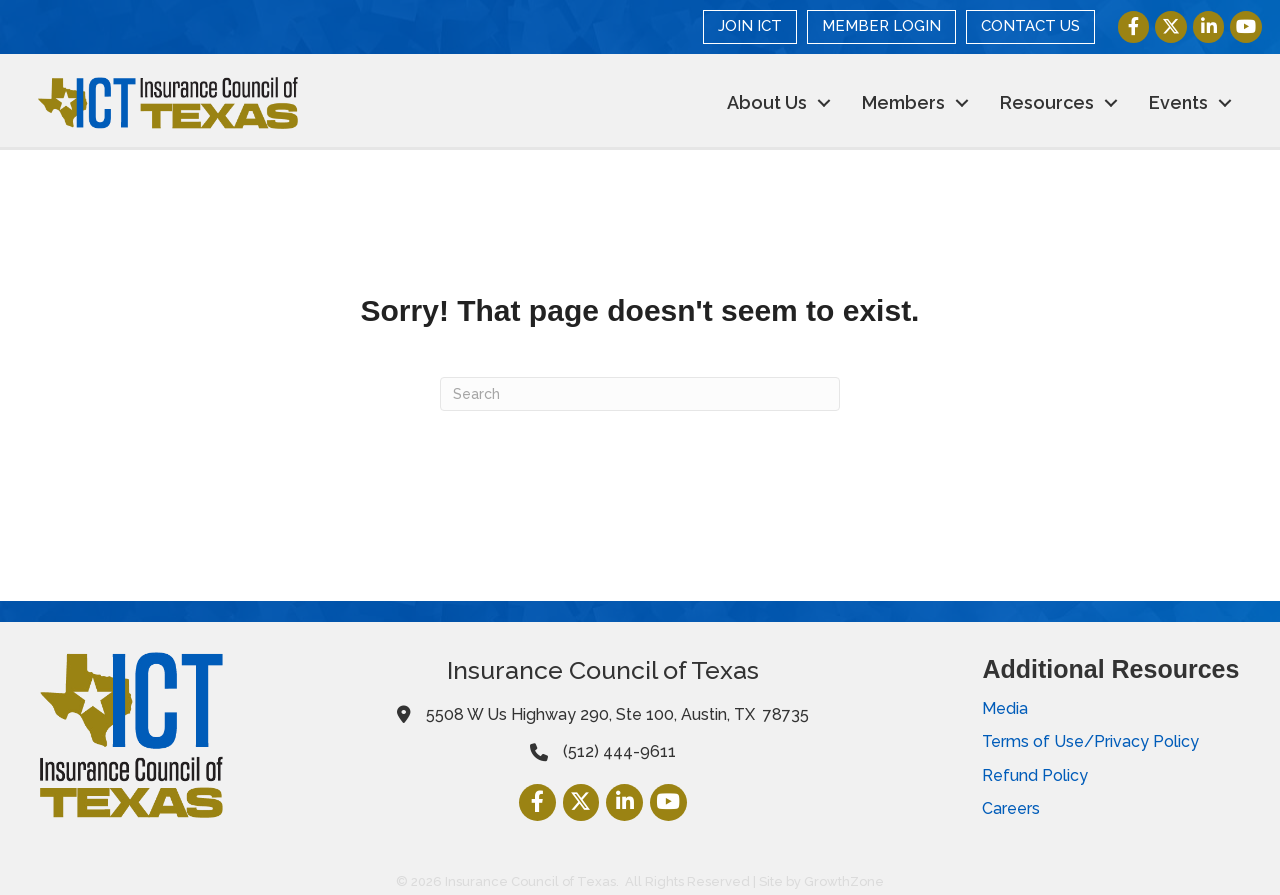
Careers (1011, 808)
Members (901, 102)
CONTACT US (1030, 26)
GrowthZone (844, 881)
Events (1176, 102)
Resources (1045, 102)
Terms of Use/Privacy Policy (1090, 741)
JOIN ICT (750, 26)
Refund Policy (1035, 774)
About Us (765, 102)
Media (1005, 708)
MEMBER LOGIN (881, 26)
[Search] (640, 394)
